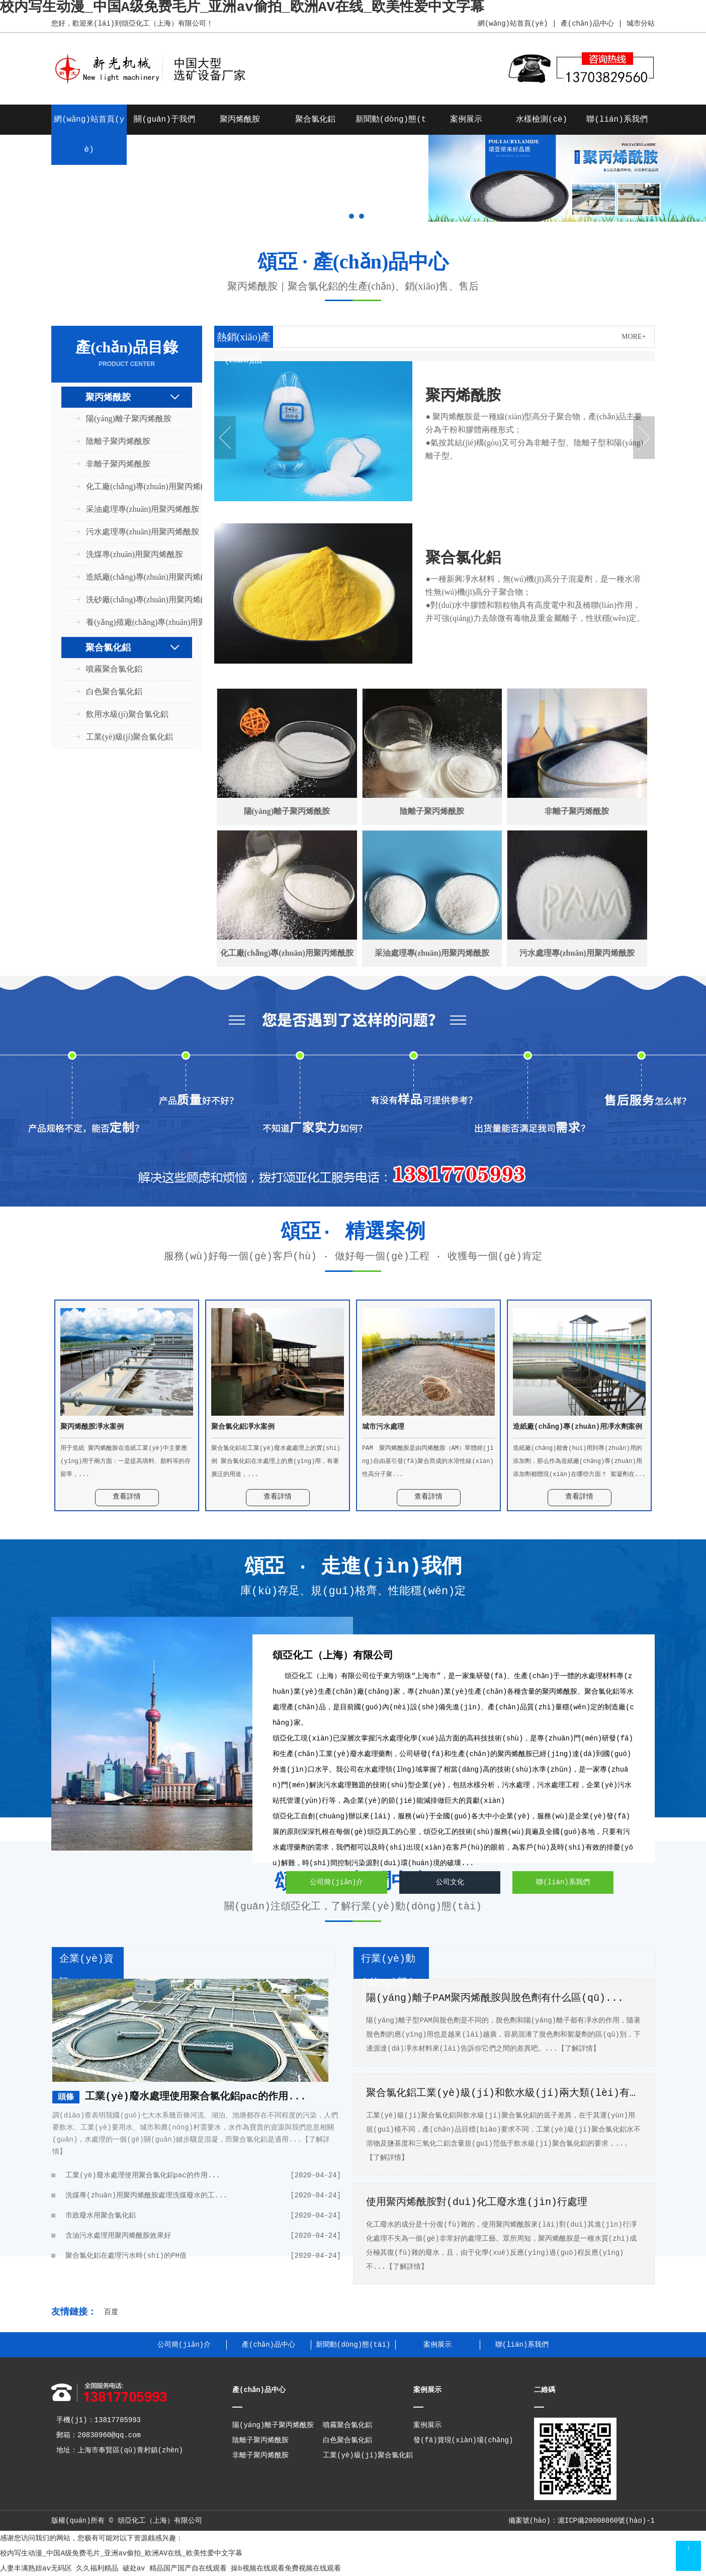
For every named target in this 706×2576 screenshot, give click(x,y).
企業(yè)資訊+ (86, 1970)
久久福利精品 (97, 2568)
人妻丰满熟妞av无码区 (36, 2568)
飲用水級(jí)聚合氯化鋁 (127, 714)
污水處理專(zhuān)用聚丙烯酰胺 (133, 531)
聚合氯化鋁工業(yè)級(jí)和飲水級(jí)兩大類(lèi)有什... (504, 2093)
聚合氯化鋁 (315, 119)
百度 (111, 2312)
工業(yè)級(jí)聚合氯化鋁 (129, 736)
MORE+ (634, 336)
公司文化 (450, 1882)
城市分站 (641, 24)
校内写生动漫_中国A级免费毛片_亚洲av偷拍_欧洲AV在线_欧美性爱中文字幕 (121, 2553)
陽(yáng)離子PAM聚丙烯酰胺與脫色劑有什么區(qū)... (495, 1998)
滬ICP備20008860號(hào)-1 (606, 2521)
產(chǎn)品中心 (586, 24)
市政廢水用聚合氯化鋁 (203, 2215)
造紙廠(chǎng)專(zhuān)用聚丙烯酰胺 (133, 577)
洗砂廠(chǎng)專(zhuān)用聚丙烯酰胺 (133, 599)
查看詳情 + (456, 514)
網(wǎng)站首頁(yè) (512, 24)
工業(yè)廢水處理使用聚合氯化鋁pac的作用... (195, 2096)
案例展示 (466, 119)
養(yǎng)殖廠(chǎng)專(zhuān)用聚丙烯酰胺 (133, 622)
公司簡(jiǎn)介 (336, 1882)
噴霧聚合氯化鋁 (114, 669)
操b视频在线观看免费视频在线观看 (285, 2568)
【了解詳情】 (579, 2049)
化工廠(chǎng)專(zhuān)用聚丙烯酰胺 (133, 486)
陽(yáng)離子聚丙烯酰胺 (128, 418)
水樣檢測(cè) (541, 119)
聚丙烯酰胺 (240, 119)
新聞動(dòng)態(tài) (353, 2345)
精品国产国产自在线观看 (188, 2568)
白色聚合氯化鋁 (114, 691)
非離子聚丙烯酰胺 (118, 463)
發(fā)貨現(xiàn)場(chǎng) (463, 2440)
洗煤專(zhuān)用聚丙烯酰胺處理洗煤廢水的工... (203, 2195)
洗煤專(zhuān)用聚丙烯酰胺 (133, 554)
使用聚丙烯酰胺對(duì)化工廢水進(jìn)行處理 (476, 2202)
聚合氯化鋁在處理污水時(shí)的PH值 (203, 2256)
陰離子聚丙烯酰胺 (118, 441)
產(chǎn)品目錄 (126, 354)
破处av (134, 2568)
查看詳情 (127, 1497)
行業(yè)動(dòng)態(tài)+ (390, 1982)
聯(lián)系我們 (617, 119)
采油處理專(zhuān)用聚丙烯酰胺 (133, 509)
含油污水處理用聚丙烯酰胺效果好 (203, 2236)
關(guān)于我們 (164, 119)
